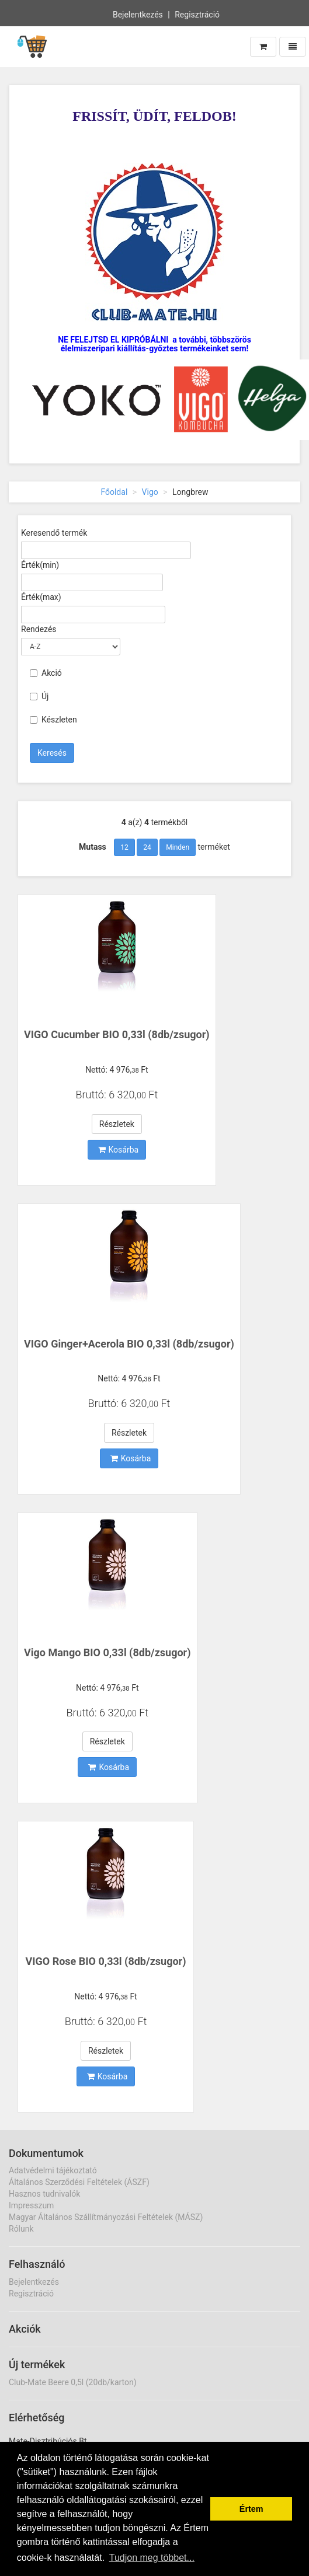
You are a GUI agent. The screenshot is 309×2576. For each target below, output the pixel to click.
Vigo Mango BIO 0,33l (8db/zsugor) (107, 1652)
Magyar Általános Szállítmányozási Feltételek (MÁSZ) (106, 2217)
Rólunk (21, 2228)
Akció (46, 673)
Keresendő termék (54, 532)
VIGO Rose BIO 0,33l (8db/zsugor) (106, 1961)
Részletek (116, 1124)
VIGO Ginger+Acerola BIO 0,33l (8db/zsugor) (129, 1344)
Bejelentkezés (138, 13)
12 (124, 847)
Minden (177, 847)
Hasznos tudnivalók (44, 2193)
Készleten (53, 719)
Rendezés (39, 629)
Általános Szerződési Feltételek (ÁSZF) (79, 2182)
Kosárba (118, 1149)
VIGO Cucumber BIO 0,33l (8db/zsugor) (117, 1034)
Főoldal (113, 492)
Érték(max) (41, 597)
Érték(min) (40, 565)
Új (39, 696)
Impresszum (31, 2205)
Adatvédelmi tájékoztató (53, 2170)
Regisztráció (197, 13)
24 (147, 847)
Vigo (150, 492)
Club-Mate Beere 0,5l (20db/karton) (73, 2382)
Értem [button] (251, 2509)
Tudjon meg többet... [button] (152, 2558)
